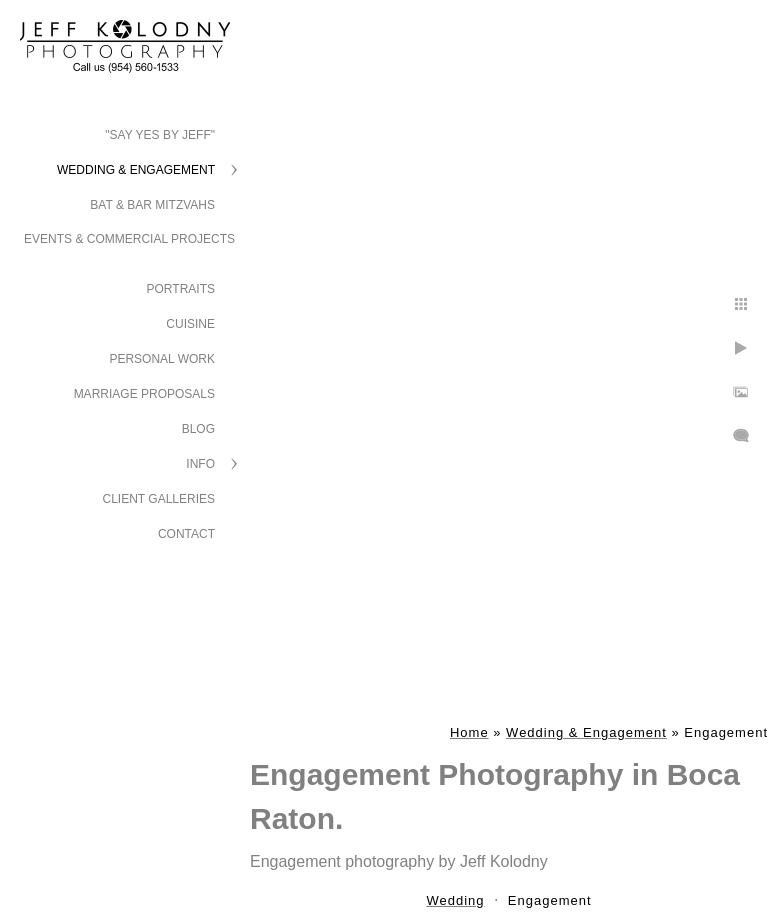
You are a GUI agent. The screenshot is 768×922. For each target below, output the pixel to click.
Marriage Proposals (144, 394)
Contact (186, 534)
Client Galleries (159, 499)
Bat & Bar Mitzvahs (152, 205)
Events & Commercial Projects (129, 239)
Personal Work (162, 359)
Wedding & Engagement (136, 170)
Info (200, 464)
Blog (198, 429)
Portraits (181, 289)
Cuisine (190, 324)
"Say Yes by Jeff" (160, 135)
